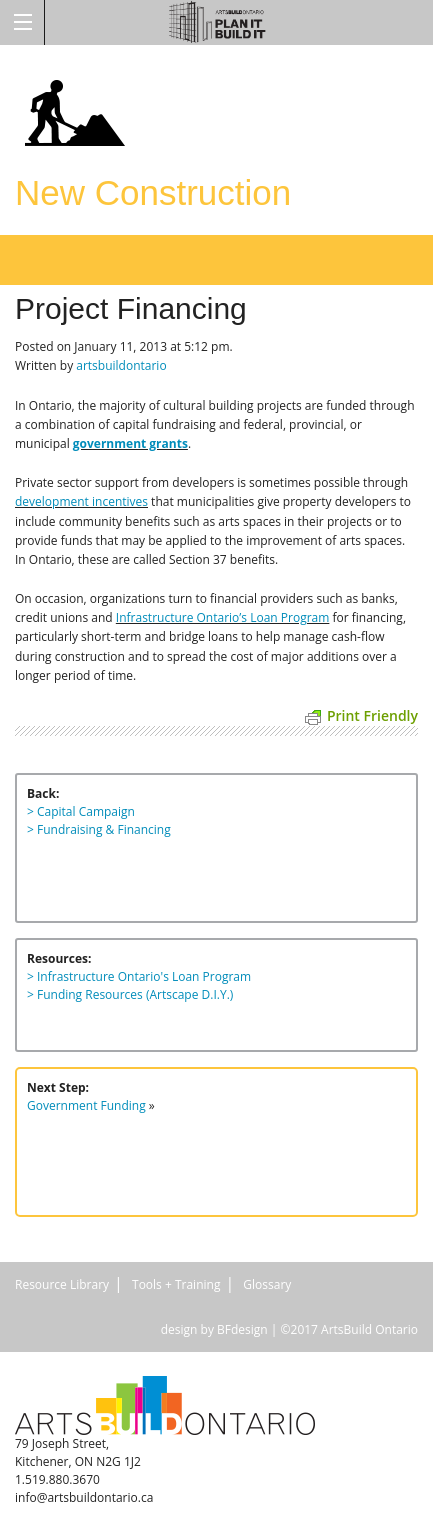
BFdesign (242, 1329)
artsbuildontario (121, 365)
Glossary (267, 1284)
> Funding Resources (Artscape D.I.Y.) (130, 994)
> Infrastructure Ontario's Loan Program (139, 976)
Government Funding (86, 1105)
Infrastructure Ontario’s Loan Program (223, 617)
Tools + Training (176, 1284)
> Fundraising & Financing (99, 829)
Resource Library (62, 1284)
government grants (130, 443)
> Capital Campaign (81, 811)
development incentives (81, 501)
